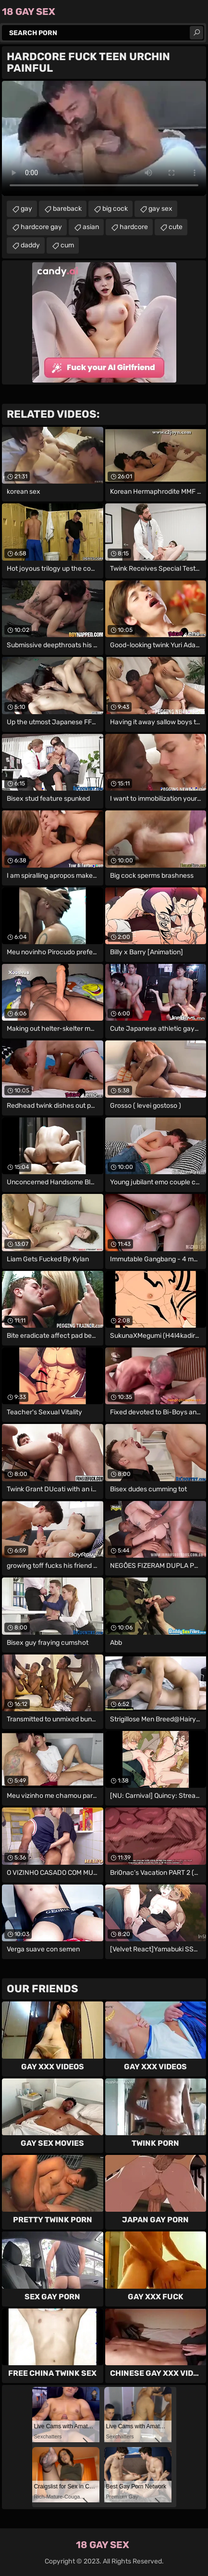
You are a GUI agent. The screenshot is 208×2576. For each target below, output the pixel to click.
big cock (115, 209)
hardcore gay (41, 227)
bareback (67, 209)
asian (91, 227)
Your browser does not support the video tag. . (104, 138)
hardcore (134, 227)
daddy (30, 245)
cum (67, 245)
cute (176, 227)
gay (26, 209)
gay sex (160, 209)
